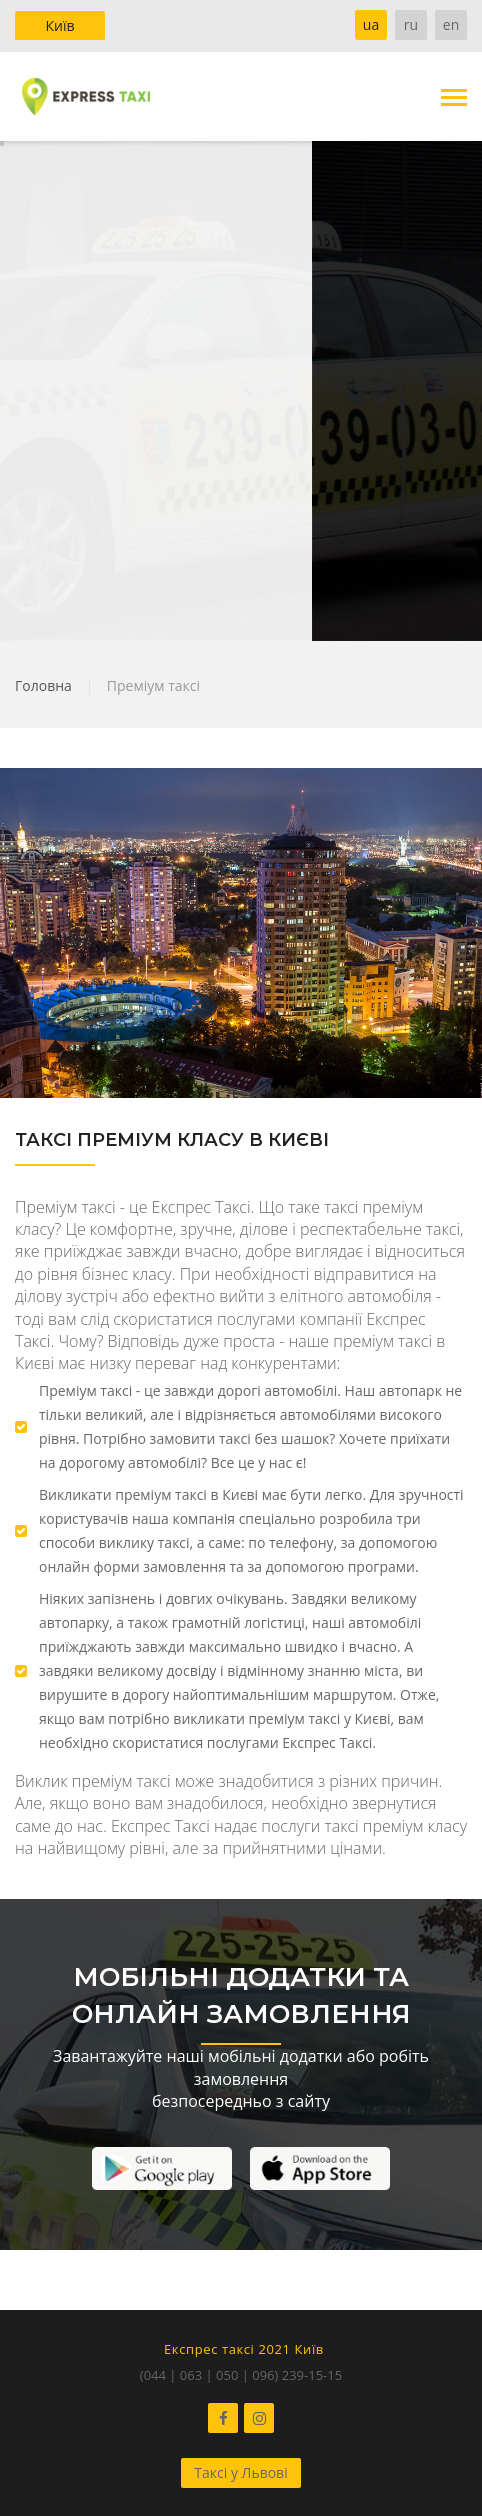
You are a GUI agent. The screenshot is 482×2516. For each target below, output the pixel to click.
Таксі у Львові (240, 2472)
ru (411, 24)
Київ (59, 25)
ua (371, 24)
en (451, 24)
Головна (43, 685)
